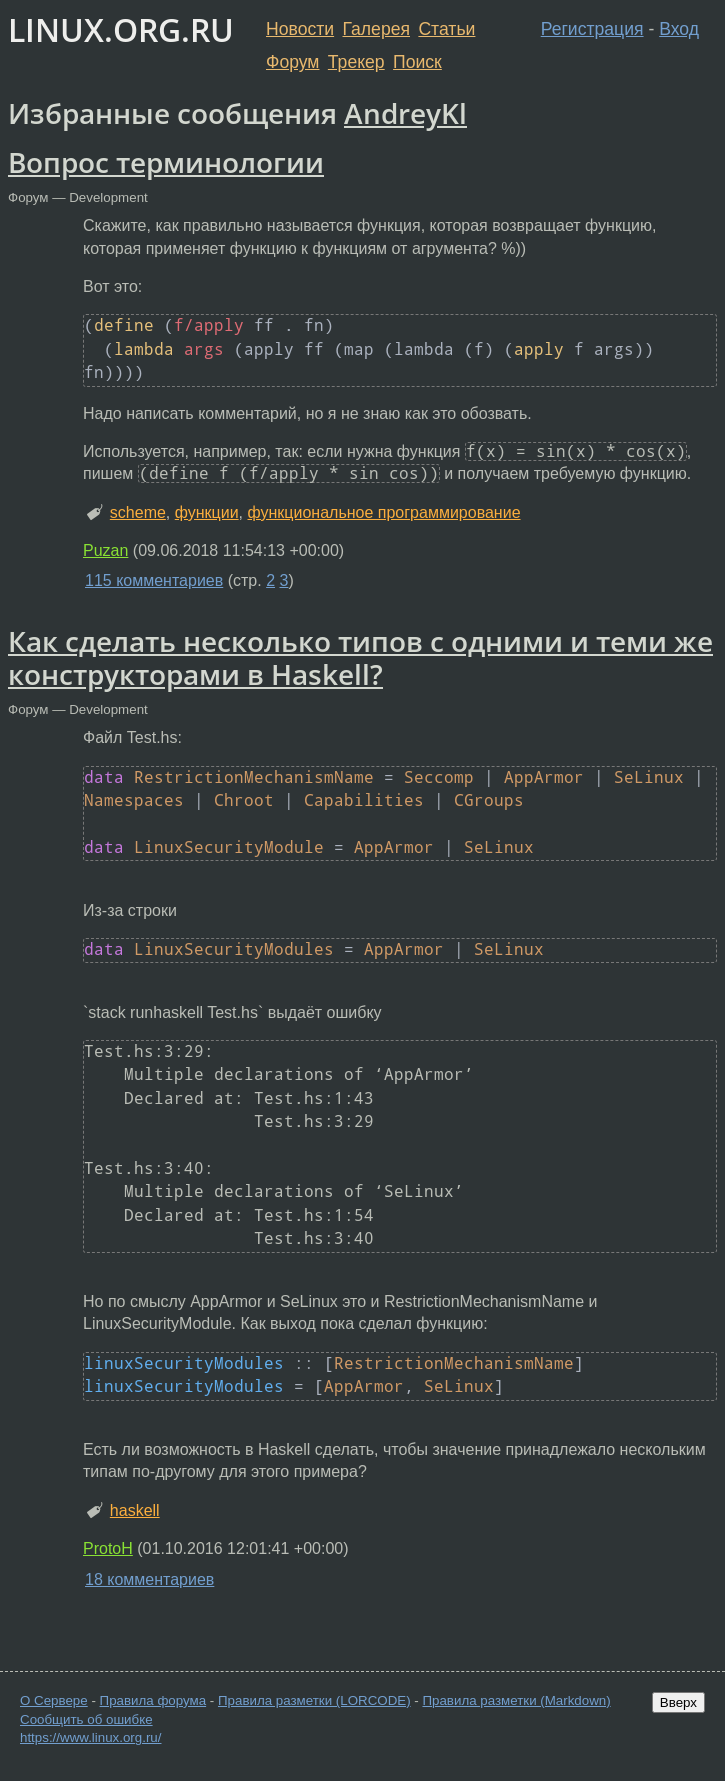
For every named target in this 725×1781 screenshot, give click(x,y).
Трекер (356, 62)
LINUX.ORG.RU (121, 29)
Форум (292, 62)
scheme (138, 512)
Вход (679, 29)
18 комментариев (149, 1579)
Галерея (376, 29)
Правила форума (153, 1700)
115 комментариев (154, 580)
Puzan (105, 550)
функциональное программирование (384, 512)
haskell (135, 1510)
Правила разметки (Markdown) (516, 1700)
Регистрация (592, 29)
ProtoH (108, 1548)
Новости (300, 29)
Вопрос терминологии (166, 162)
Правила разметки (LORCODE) (314, 1700)
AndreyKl (405, 113)
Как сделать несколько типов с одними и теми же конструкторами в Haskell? (360, 658)
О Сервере (54, 1700)
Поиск (417, 62)
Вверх (678, 1702)
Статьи (446, 29)
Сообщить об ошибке (86, 1719)
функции (207, 512)
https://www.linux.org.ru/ (90, 1737)
